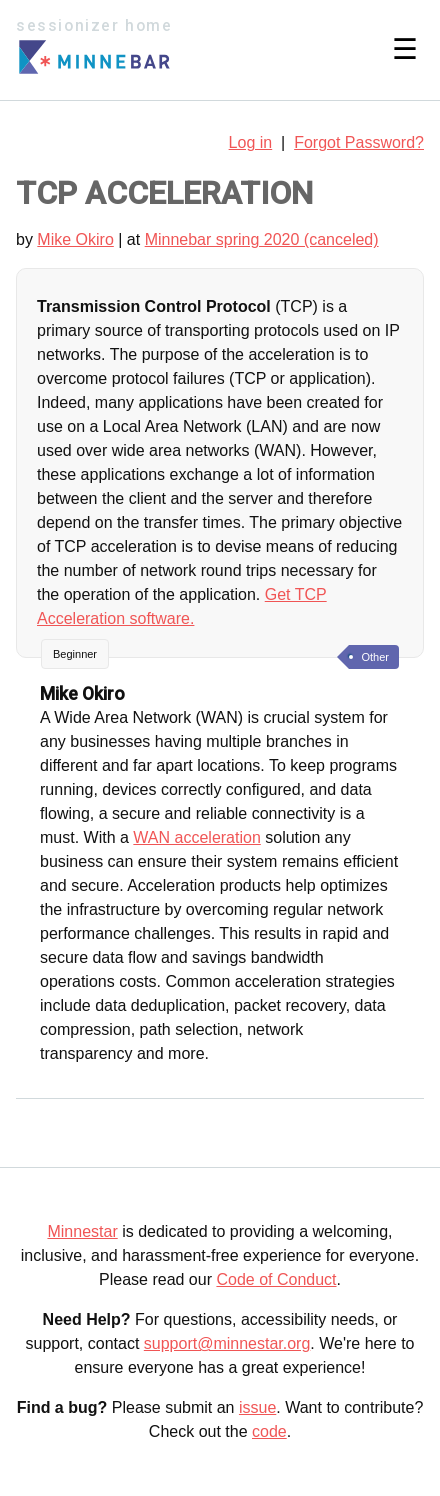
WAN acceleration (196, 837)
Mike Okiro (75, 239)
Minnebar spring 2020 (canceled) (262, 239)
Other (375, 657)
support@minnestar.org (227, 1343)
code (269, 1431)
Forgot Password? (359, 142)
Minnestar (82, 1231)
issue (257, 1407)
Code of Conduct (276, 1279)
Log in (251, 142)
